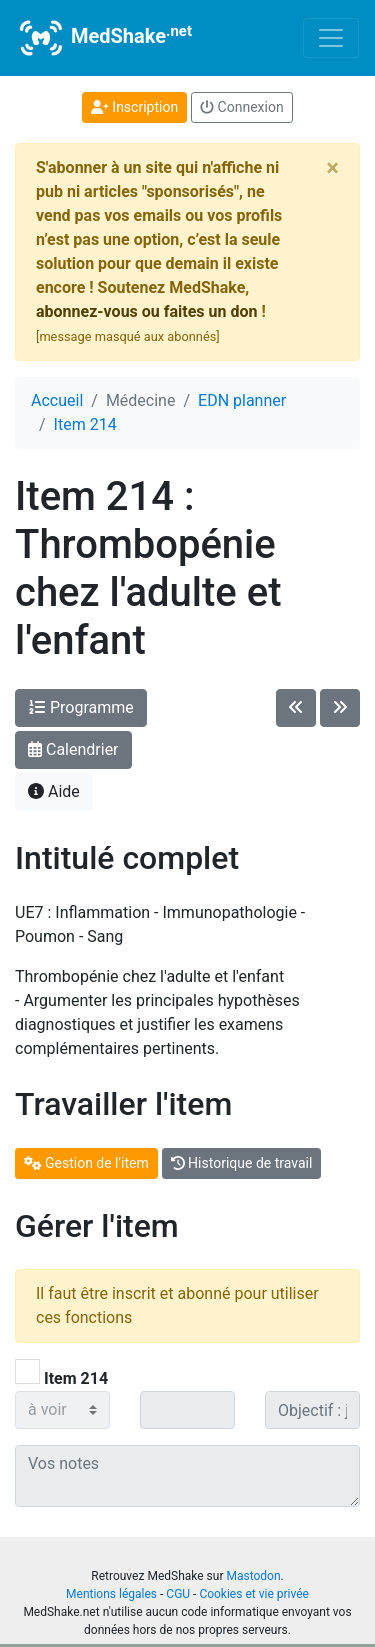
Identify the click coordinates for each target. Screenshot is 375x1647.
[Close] (332, 168)
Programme (81, 707)
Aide (54, 791)
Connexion (242, 107)
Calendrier (73, 749)
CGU (178, 1594)
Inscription (134, 107)
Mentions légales (111, 1594)
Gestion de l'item (86, 1163)
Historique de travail (242, 1163)
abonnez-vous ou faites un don (146, 311)
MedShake (104, 38)
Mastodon (253, 1576)
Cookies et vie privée (254, 1594)
